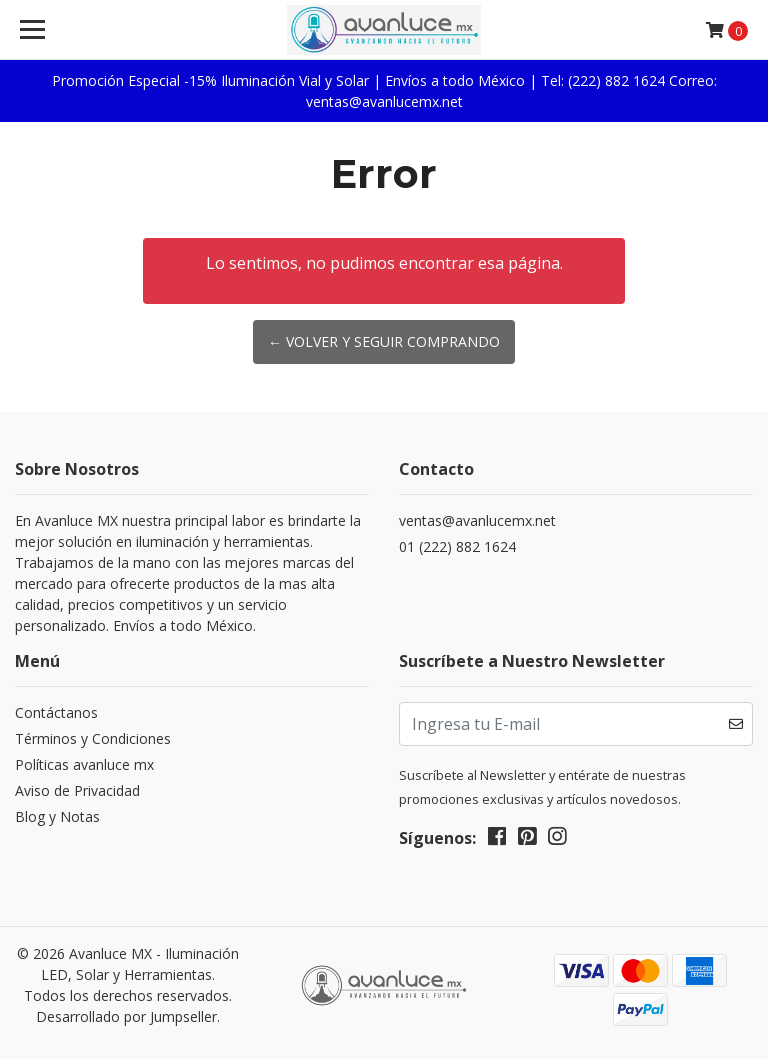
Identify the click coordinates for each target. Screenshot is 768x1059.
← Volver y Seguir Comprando (384, 341)
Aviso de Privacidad (77, 790)
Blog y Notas (57, 816)
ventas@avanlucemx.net (477, 520)
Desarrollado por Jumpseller (126, 1016)
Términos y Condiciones (93, 738)
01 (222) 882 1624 (457, 546)
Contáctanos (56, 712)
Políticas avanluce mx (84, 764)
